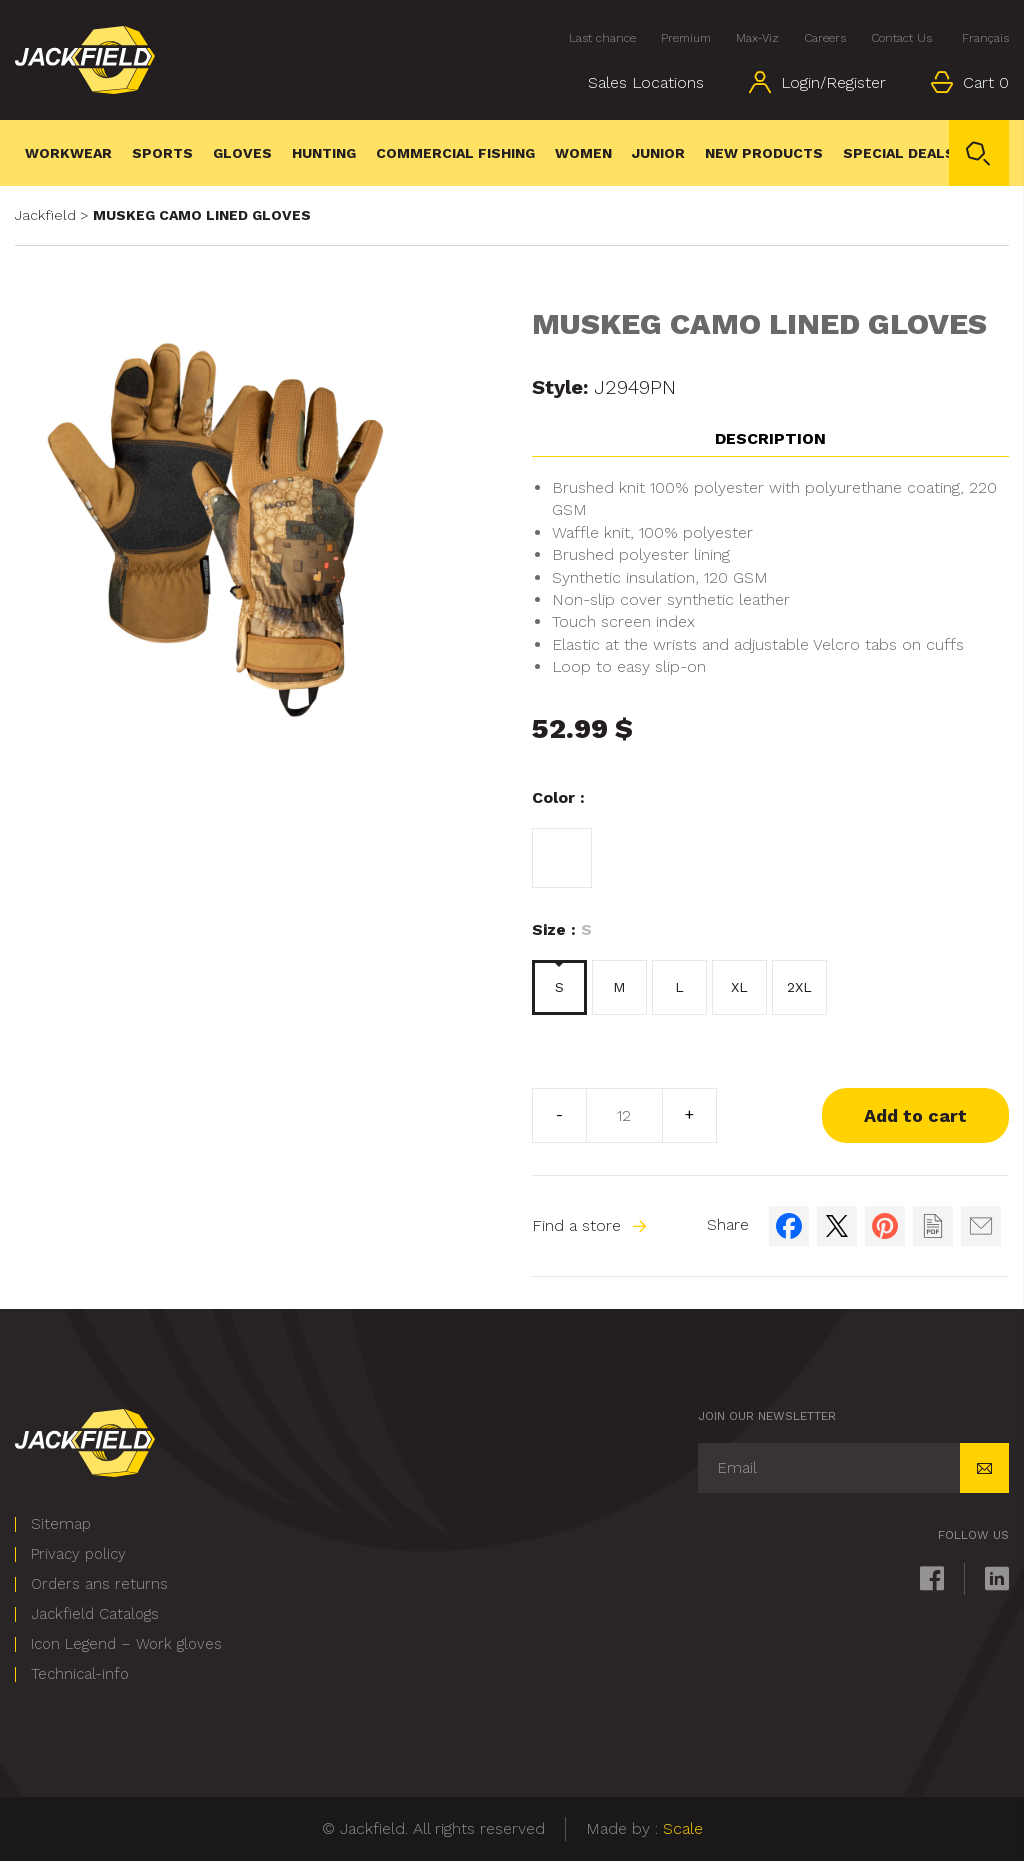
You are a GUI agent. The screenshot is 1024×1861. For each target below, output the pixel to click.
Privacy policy (78, 1554)
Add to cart (915, 1115)
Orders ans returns (99, 1584)
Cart (970, 82)
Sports (162, 153)
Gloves (242, 153)
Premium (686, 38)
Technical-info (80, 1674)
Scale (683, 1828)
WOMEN (583, 153)
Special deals (899, 153)
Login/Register (817, 82)
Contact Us (901, 38)
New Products (764, 153)
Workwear (68, 153)
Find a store (589, 1225)
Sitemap (61, 1524)
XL (739, 987)
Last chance (602, 38)
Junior (658, 153)
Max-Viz (757, 38)
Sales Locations (646, 82)
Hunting (324, 153)
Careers (825, 38)
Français (985, 38)
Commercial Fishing (455, 153)
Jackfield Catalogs (95, 1614)
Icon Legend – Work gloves (126, 1644)
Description (770, 438)
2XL (799, 987)
